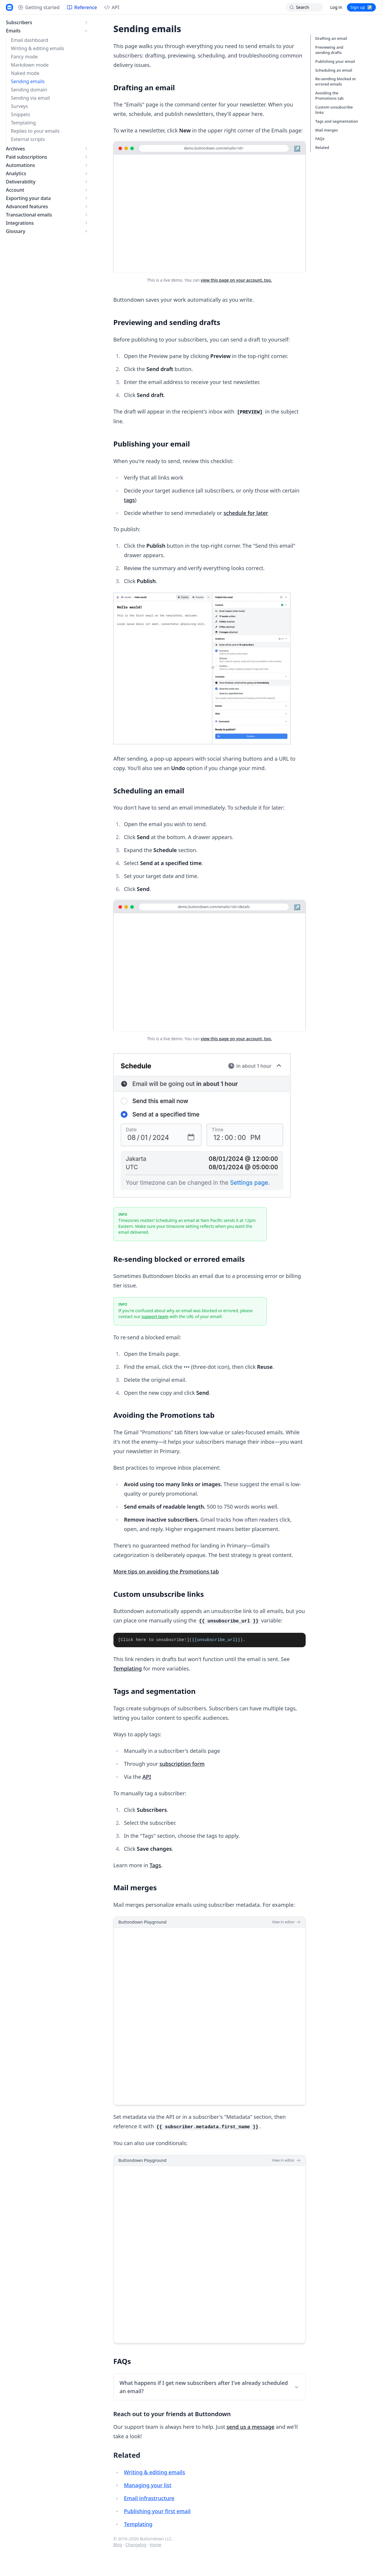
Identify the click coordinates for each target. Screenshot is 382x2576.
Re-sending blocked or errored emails (335, 81)
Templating (23, 122)
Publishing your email (335, 61)
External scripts (28, 139)
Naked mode (25, 73)
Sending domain (29, 89)
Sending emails (28, 81)
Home (156, 2544)
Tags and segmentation (336, 121)
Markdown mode (30, 65)
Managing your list (147, 2485)
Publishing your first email (157, 2511)
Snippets (20, 114)
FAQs (320, 138)
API (146, 1776)
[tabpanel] (209, 1640)
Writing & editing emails (37, 48)
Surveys (19, 106)
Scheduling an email (333, 70)
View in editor (286, 1922)
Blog (117, 2544)
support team (154, 1316)
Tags (155, 1865)
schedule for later (245, 512)
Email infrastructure (149, 2498)
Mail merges (326, 130)
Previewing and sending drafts (329, 50)
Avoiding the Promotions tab (329, 95)
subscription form (182, 1763)
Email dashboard (29, 40)
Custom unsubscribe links (334, 109)
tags (129, 499)
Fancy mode (24, 56)
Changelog (135, 2544)
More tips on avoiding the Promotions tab (166, 1571)
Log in (336, 7)
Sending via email (30, 98)
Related (322, 147)
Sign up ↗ (361, 7)
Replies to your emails (35, 131)
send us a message (250, 2426)
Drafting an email (331, 38)
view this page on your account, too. (236, 280)
